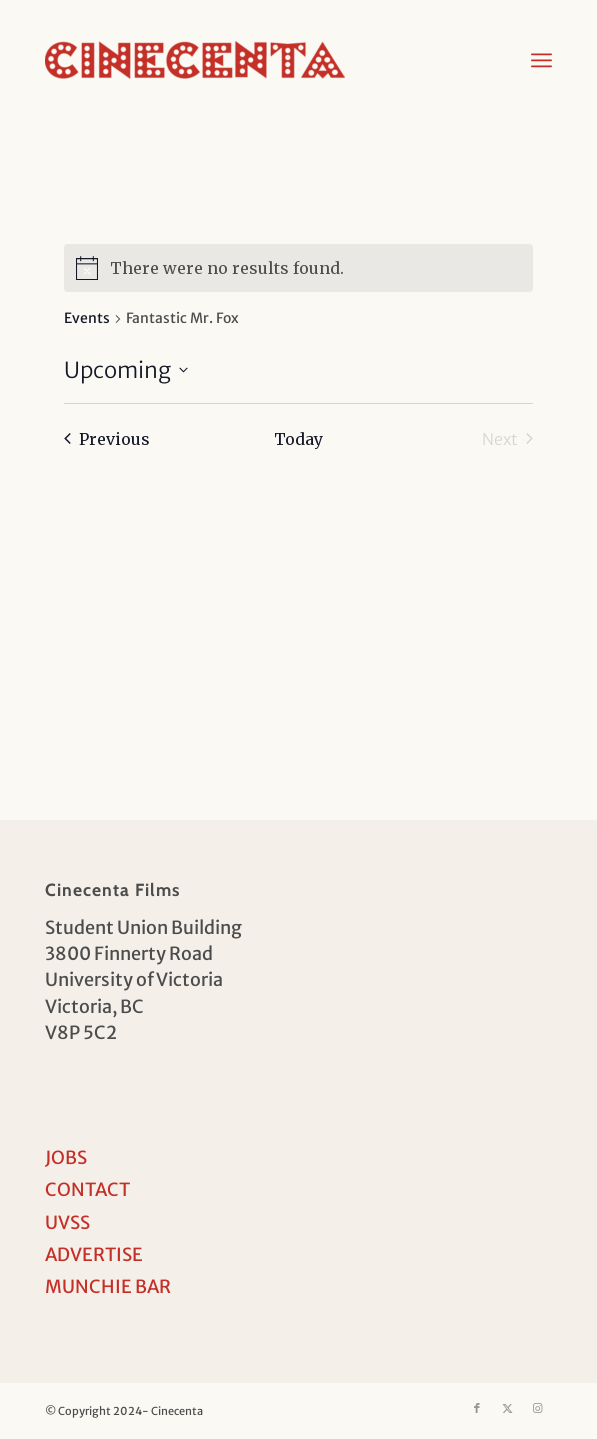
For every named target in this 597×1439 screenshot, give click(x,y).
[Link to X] (507, 1408)
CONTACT (87, 1189)
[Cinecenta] (248, 60)
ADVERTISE (94, 1254)
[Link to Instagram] (537, 1408)
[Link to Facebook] (477, 1408)
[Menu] (541, 60)
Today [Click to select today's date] (298, 439)
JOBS (66, 1157)
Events (87, 318)
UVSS (67, 1222)
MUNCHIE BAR (108, 1286)
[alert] (298, 268)
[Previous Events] (107, 439)
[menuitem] (541, 60)
